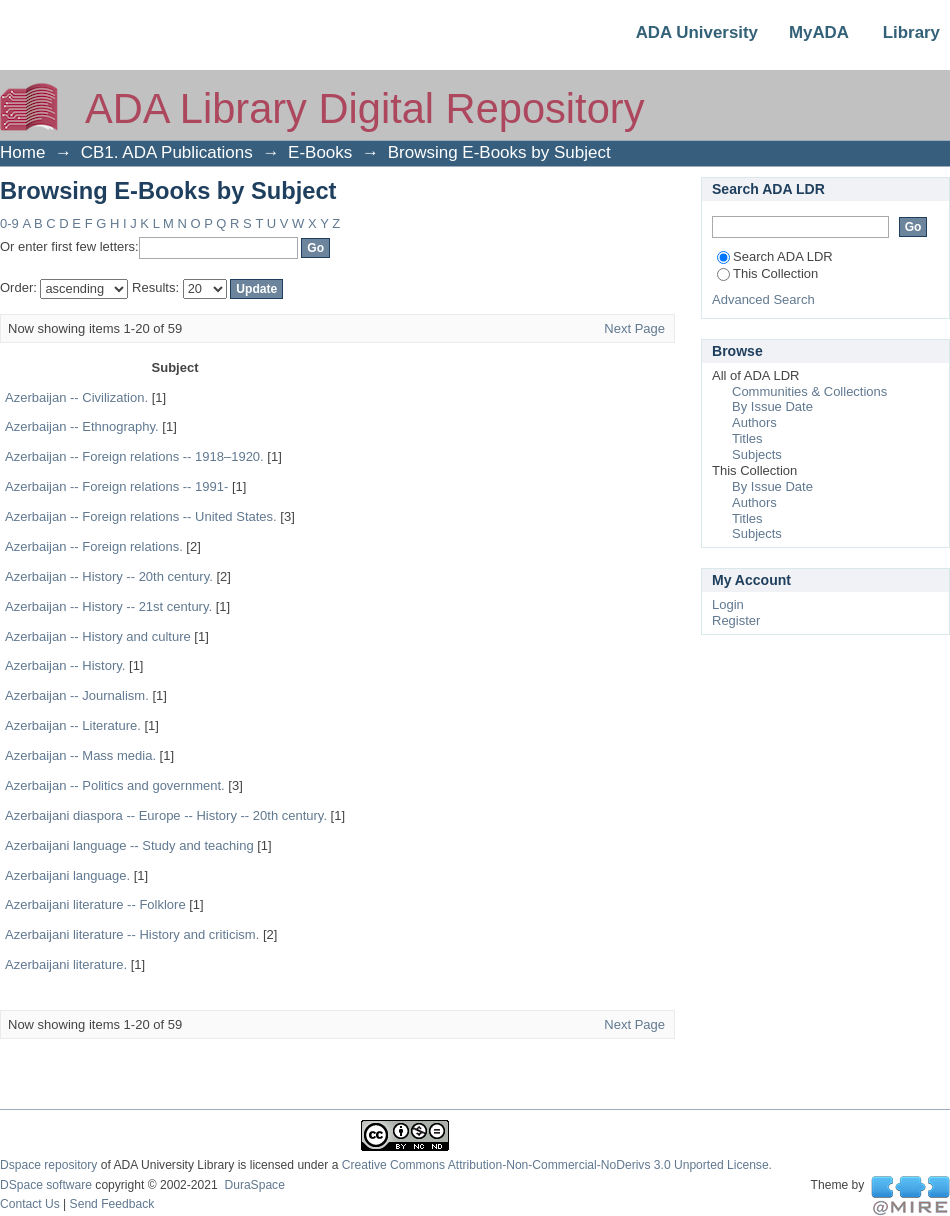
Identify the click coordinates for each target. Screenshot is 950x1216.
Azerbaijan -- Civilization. (76, 397)
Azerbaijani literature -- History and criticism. (132, 934)
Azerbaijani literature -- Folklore (95, 904)
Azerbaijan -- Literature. (73, 725)
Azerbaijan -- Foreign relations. (94, 546)
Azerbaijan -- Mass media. (80, 755)
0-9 (9, 223)
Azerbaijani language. (67, 875)
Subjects (757, 454)
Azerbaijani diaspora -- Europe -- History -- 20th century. (166, 815)
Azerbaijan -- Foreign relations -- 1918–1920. (134, 456)
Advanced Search (763, 299)
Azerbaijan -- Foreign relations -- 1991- (116, 486)
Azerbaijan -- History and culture (98, 636)
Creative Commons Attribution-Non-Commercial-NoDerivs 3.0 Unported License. (557, 1165)
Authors (754, 422)
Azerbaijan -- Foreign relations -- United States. (141, 516)
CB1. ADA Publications (167, 152)
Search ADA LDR (775, 256)
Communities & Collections (809, 391)
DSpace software (46, 1185)
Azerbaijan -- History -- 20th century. (109, 576)
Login (728, 604)
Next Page (634, 328)
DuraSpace (254, 1185)
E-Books (320, 152)
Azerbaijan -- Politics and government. (115, 785)
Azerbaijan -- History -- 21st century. (108, 606)
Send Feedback (112, 1204)
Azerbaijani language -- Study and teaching (129, 845)
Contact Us (30, 1204)
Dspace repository (48, 1165)
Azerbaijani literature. (66, 964)
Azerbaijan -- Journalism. (77, 695)
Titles (747, 438)
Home (22, 152)
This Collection (767, 273)
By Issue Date (772, 406)
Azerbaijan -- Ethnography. (82, 426)
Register (736, 620)
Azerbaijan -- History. (65, 665)
